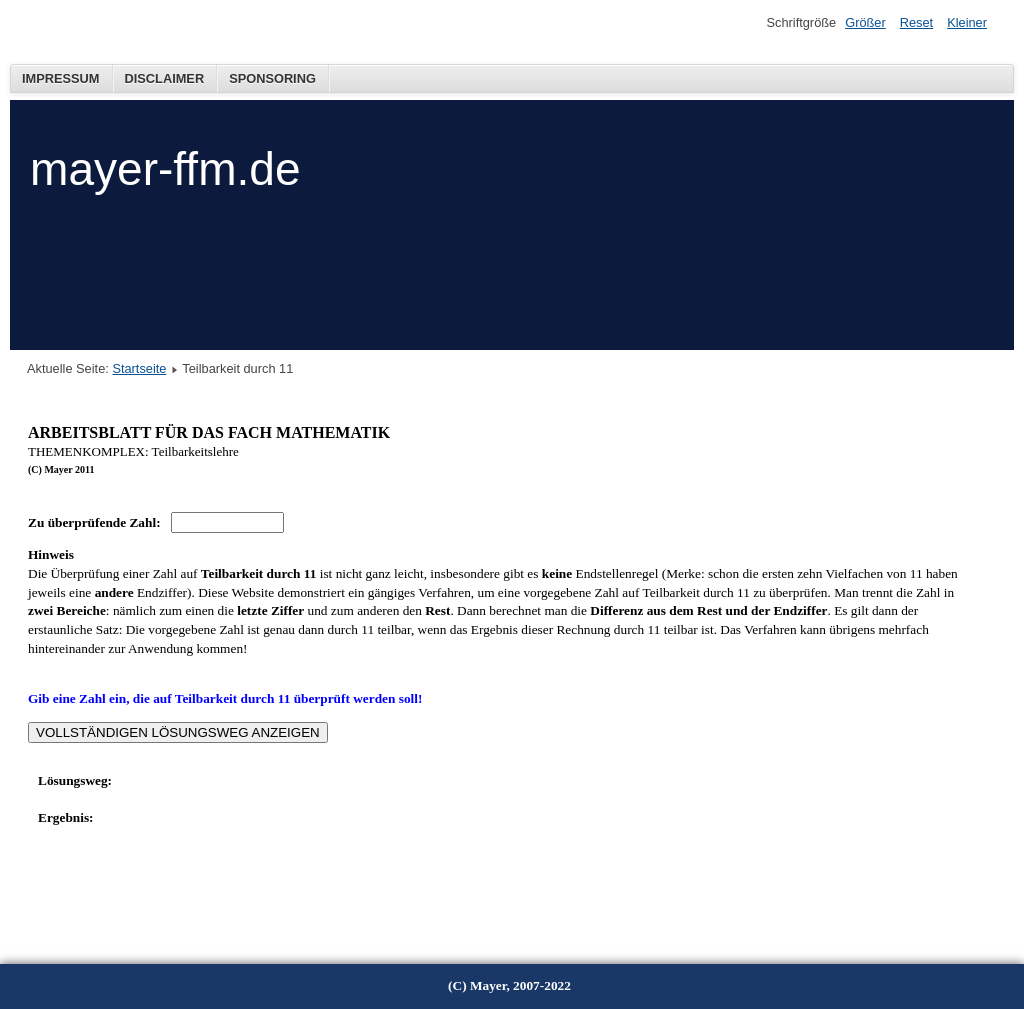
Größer (865, 22)
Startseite (139, 368)
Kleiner (967, 22)
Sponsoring (272, 78)
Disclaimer (165, 78)
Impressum (61, 78)
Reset (916, 22)
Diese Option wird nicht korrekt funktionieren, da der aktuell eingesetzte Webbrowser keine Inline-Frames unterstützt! (502, 666)
